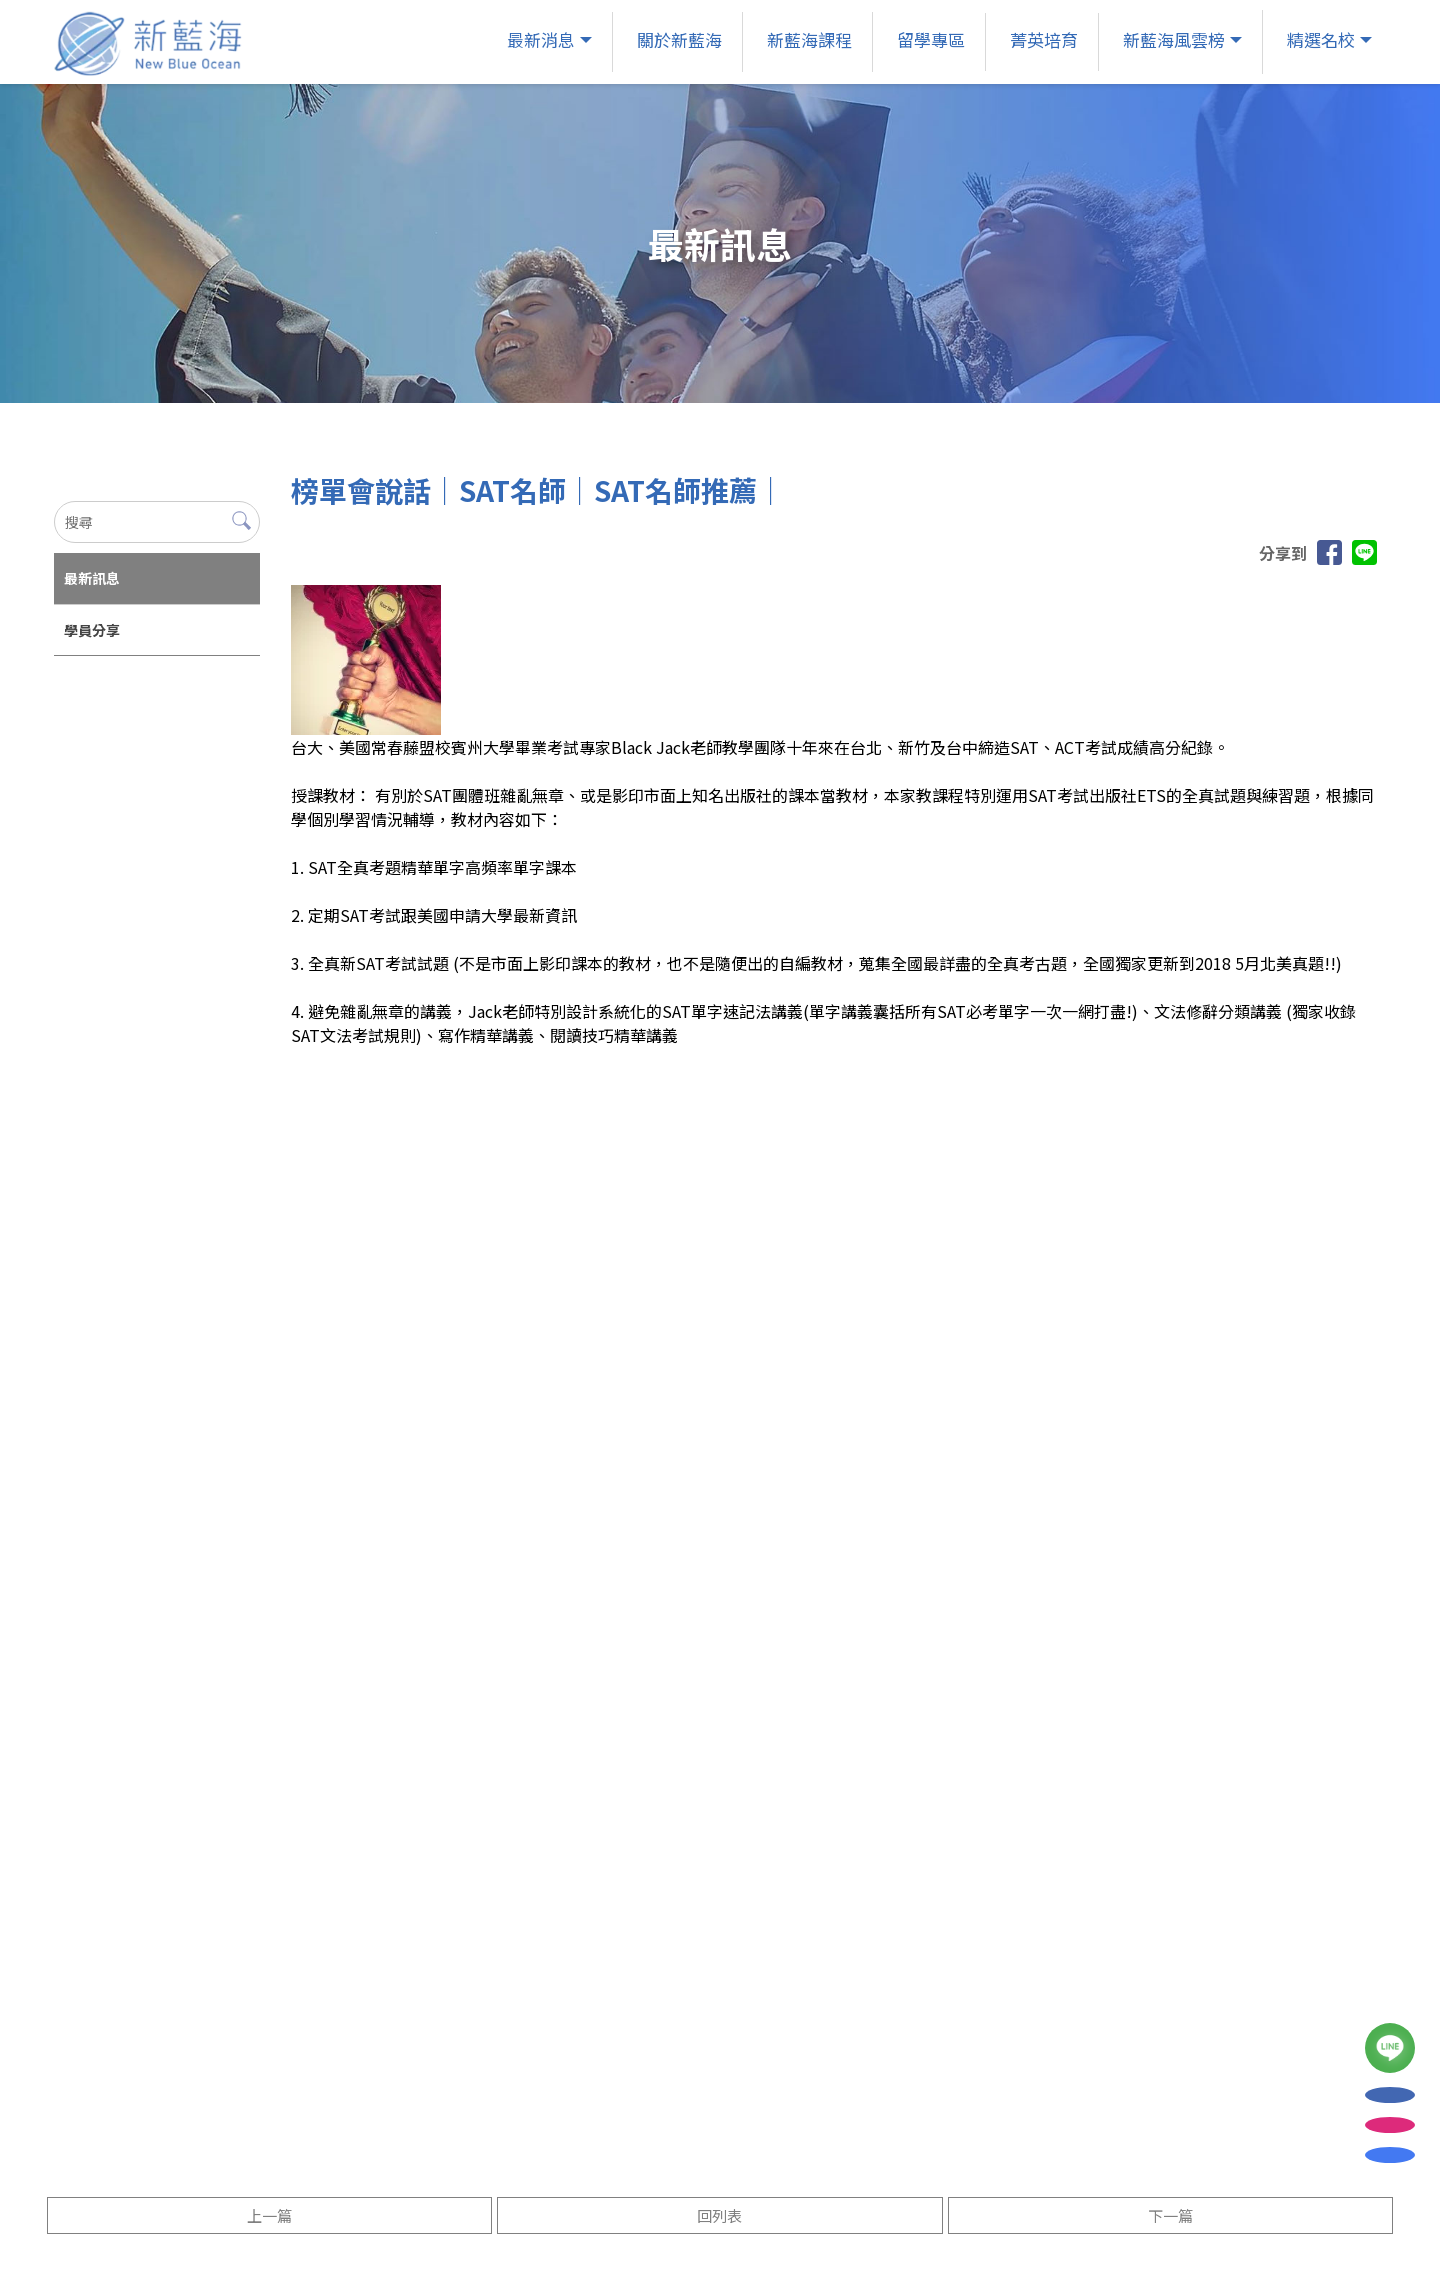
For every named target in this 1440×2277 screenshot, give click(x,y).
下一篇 (1170, 2215)
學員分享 (92, 630)
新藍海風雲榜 (1172, 39)
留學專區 (929, 39)
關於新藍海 (677, 39)
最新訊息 (92, 578)
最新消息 (539, 39)
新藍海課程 (807, 39)
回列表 (719, 2215)
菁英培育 (1042, 39)
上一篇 (269, 2215)
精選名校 (1319, 39)
